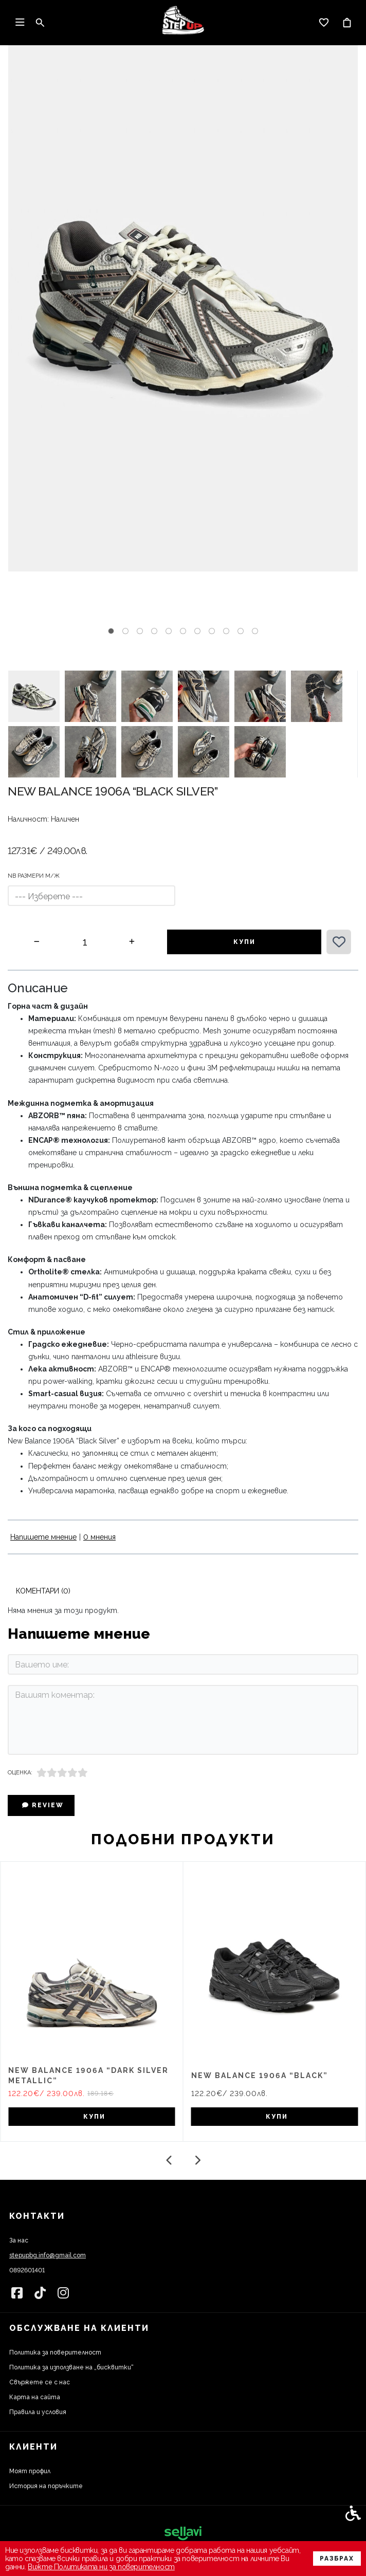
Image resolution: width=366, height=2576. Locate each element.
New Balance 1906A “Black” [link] (259, 2075)
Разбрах (337, 2558)
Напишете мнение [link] (43, 1537)
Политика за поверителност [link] (55, 2352)
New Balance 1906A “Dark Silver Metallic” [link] (88, 2075)
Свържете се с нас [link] (39, 2382)
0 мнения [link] (99, 1537)
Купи (244, 942)
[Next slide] (197, 2159)
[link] (183, 23)
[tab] (111, 631)
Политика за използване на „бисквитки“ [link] (71, 2367)
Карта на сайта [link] (34, 2397)
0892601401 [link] (27, 2270)
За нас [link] (18, 2240)
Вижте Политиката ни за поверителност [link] (101, 2567)
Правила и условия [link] (37, 2412)
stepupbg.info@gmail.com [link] (47, 2255)
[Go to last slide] (169, 2159)
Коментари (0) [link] (43, 1591)
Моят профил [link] (29, 2471)
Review (43, 1805)
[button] (34, 696)
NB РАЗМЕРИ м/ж (34, 876)
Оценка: (20, 1772)
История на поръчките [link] (46, 2486)
